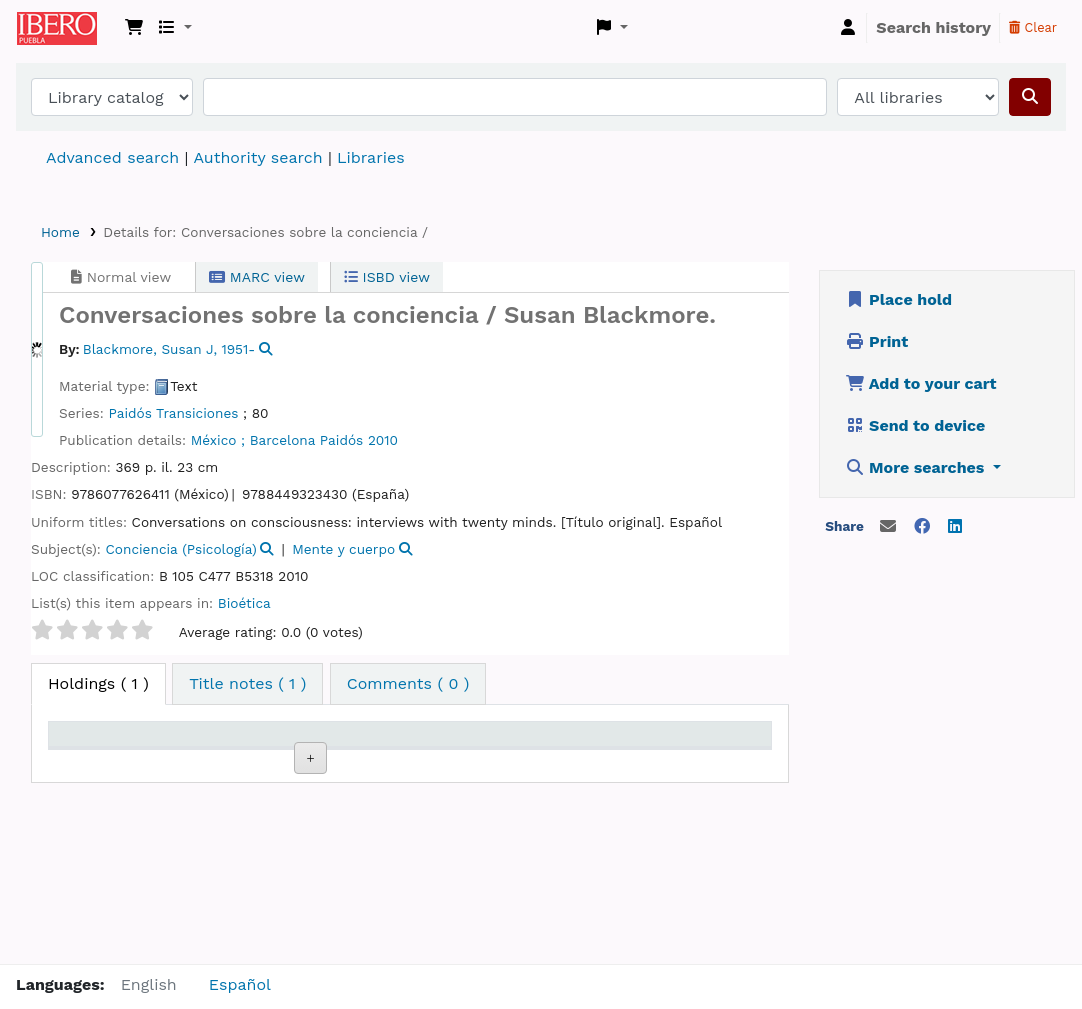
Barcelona (282, 440)
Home (60, 232)
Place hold (899, 299)
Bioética (244, 603)
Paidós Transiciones (173, 413)
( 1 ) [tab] (98, 683)
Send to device (915, 425)
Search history (933, 27)
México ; (218, 440)
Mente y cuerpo (343, 549)
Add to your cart (921, 383)
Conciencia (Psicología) (181, 549)
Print (877, 341)
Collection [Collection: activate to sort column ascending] (303, 763)
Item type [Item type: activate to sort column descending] (95, 763)
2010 (383, 440)
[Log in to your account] (848, 28)
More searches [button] (917, 467)
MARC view (257, 277)
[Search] (1030, 97)
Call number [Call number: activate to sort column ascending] (398, 752)
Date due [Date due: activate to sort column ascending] (608, 763)
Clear (1033, 27)
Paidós (341, 440)
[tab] (247, 684)
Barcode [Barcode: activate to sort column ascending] (709, 763)
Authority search (257, 157)
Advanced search (112, 157)
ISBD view (387, 277)
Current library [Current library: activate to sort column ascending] (191, 752)
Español (240, 984)
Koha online (67, 28)
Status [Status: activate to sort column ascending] (497, 763)
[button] (134, 28)
